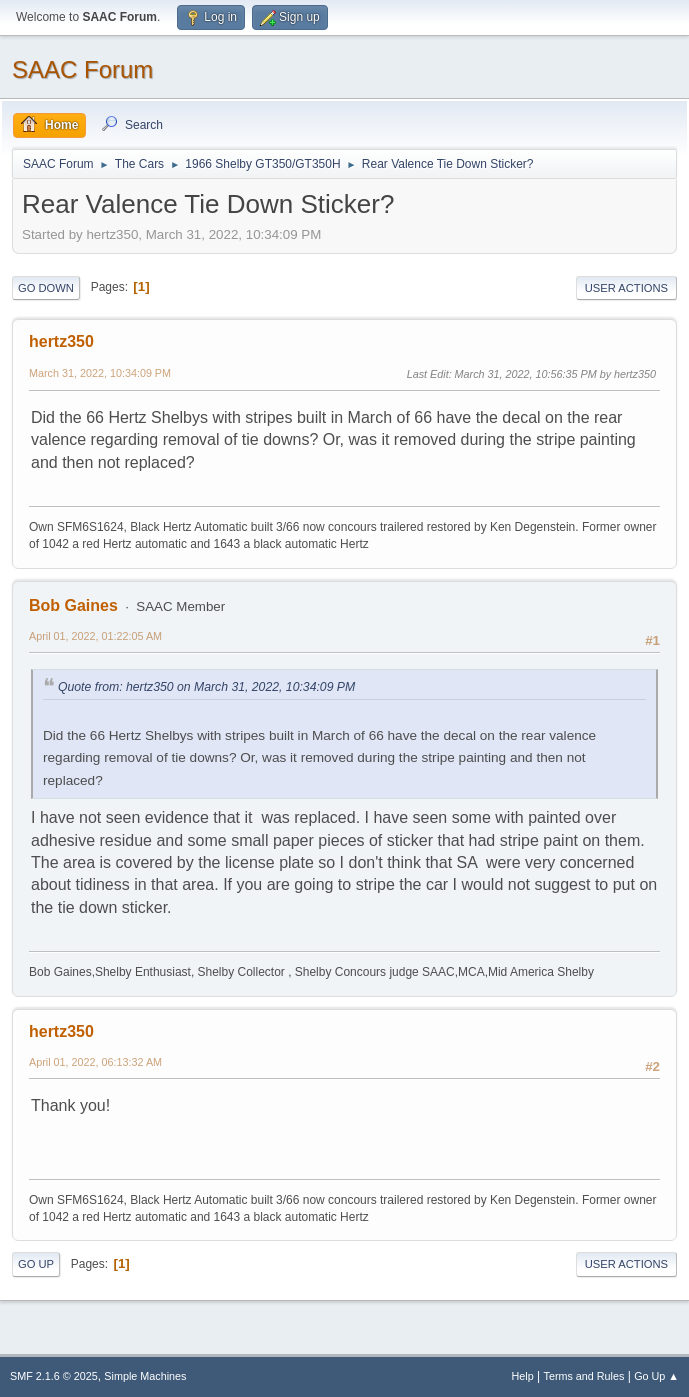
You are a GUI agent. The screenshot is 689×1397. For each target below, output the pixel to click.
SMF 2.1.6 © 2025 (54, 1376)
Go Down (46, 288)
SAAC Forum (82, 69)
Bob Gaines (73, 605)
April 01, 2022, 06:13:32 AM (95, 1062)
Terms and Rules (584, 1376)
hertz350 (61, 341)
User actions (626, 288)
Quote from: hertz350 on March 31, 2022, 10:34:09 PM (206, 687)
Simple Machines (145, 1376)
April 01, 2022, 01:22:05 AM (95, 636)
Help (523, 1376)
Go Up (36, 1264)
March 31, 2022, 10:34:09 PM (100, 373)
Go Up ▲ (656, 1376)
